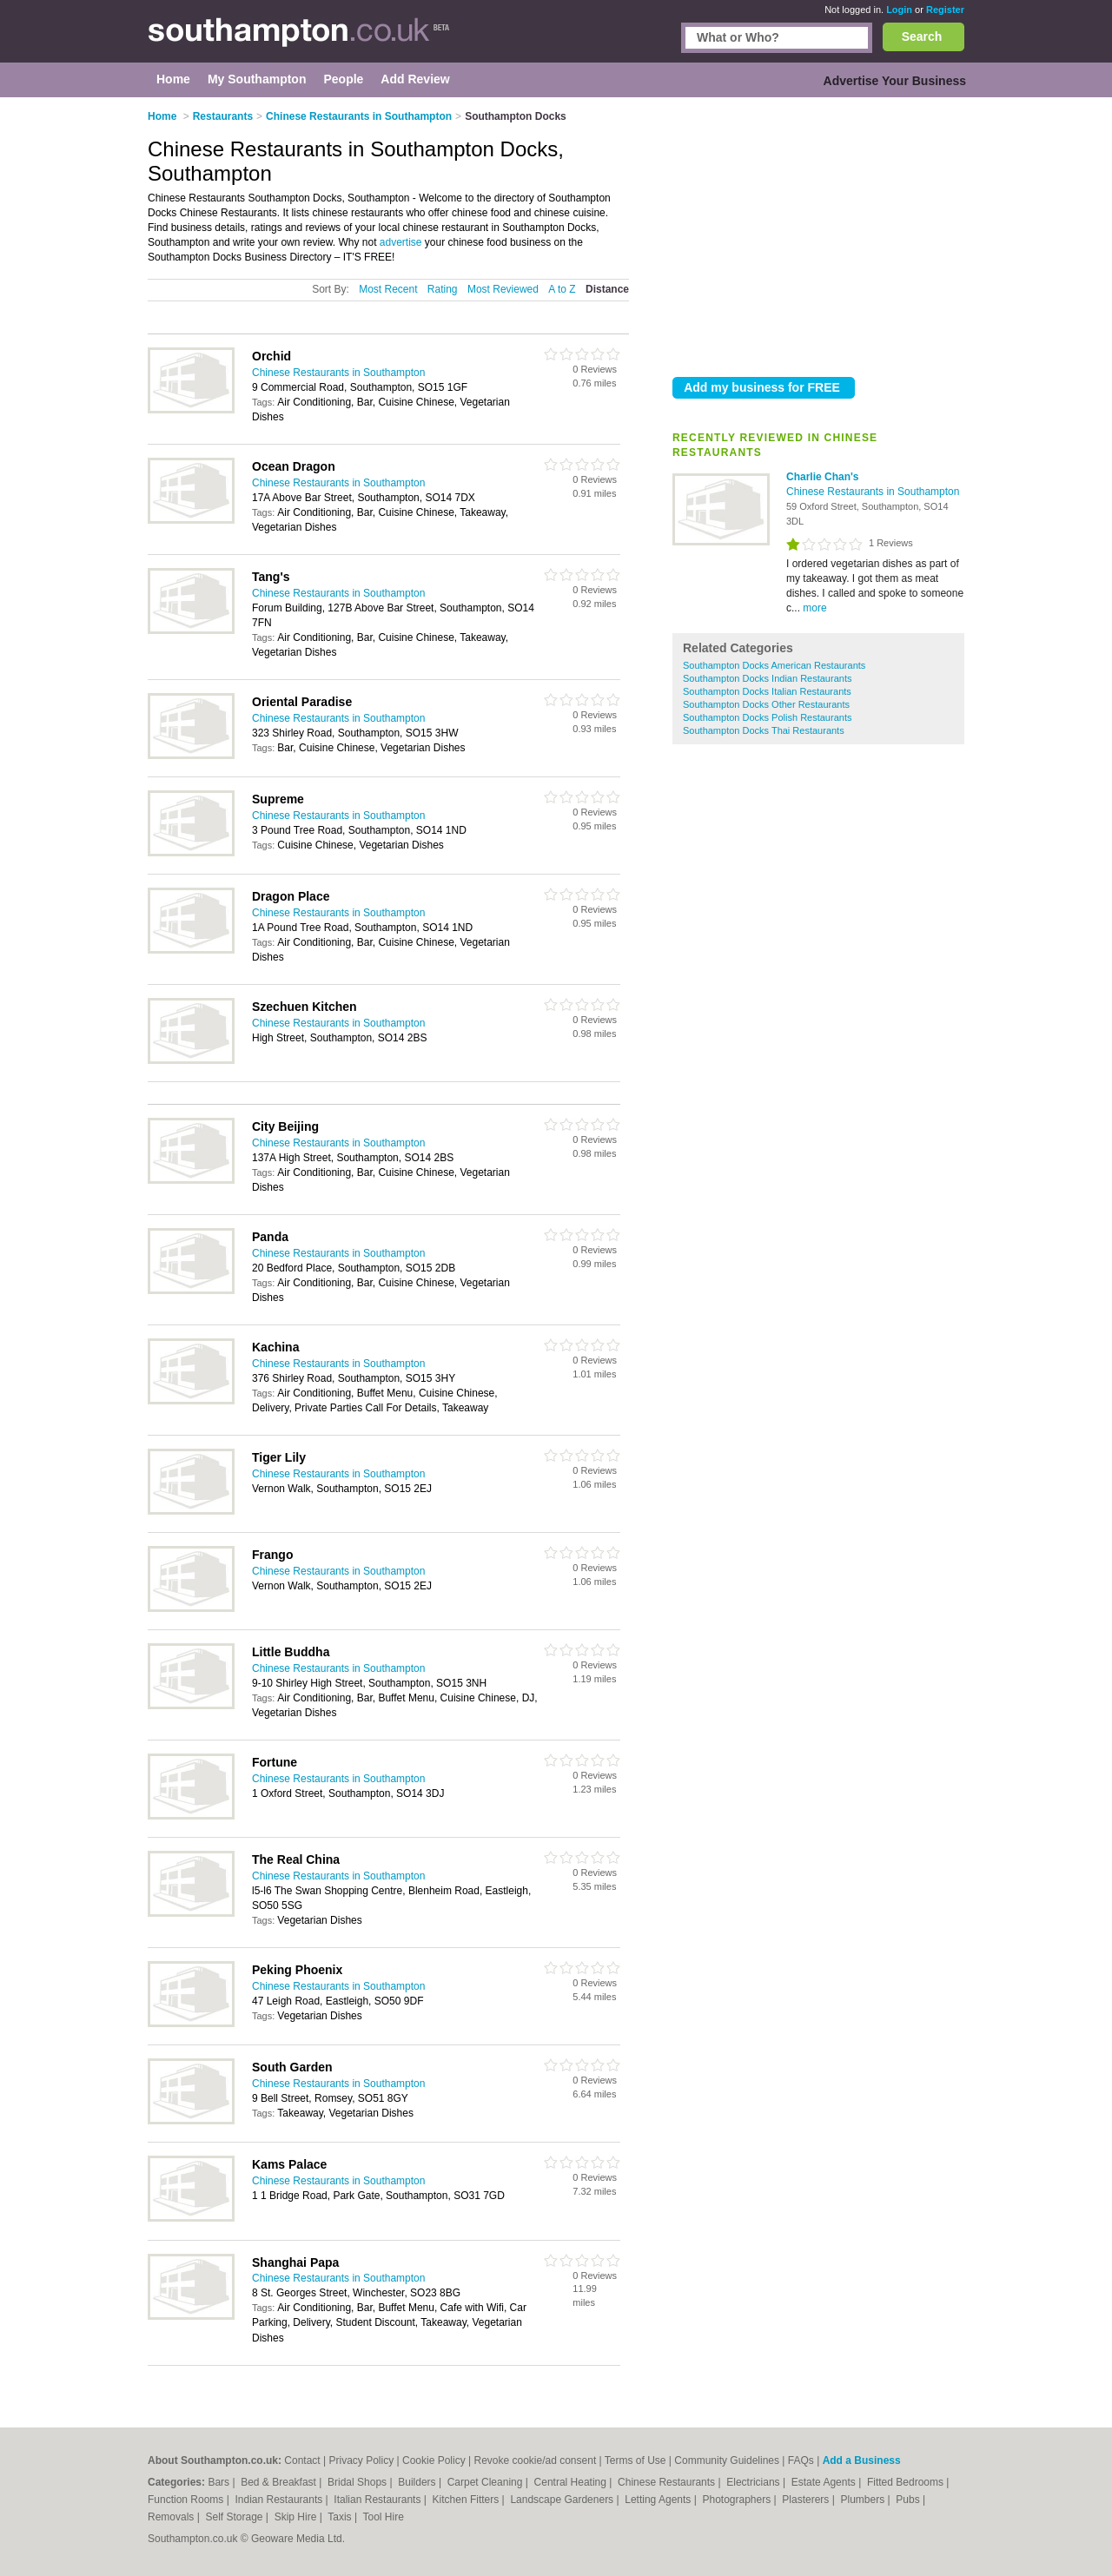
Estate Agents (824, 2482)
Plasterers (806, 2499)
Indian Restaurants (280, 2499)
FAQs (801, 2460)
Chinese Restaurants (668, 2482)
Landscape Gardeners (563, 2499)
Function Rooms (187, 2499)
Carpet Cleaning (486, 2482)
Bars (220, 2482)
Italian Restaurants (378, 2499)
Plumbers (863, 2499)
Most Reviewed (503, 289)
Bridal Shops (358, 2482)
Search (922, 36)
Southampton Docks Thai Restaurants (763, 730)
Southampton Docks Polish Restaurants (767, 717)
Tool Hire (383, 2517)
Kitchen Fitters (467, 2499)
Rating (442, 289)
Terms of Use (635, 2460)
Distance (607, 289)
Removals (172, 2517)
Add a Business (862, 2460)
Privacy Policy (361, 2460)
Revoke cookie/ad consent (534, 2460)
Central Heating (572, 2482)
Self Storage (235, 2517)
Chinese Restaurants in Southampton (872, 491)
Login (899, 9)
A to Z (561, 289)
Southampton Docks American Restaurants (774, 665)
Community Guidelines (726, 2460)
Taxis (341, 2517)
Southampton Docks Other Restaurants (766, 704)
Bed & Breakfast (280, 2482)
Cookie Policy (434, 2460)
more (814, 608)
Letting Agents (659, 2499)
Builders (418, 2482)
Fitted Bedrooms (906, 2482)
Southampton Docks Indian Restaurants (767, 678)
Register (945, 9)
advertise (401, 242)
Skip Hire (297, 2517)
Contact (302, 2460)
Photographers (737, 2499)
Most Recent (388, 289)
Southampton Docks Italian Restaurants (767, 691)
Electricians (754, 2482)
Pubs (909, 2499)
